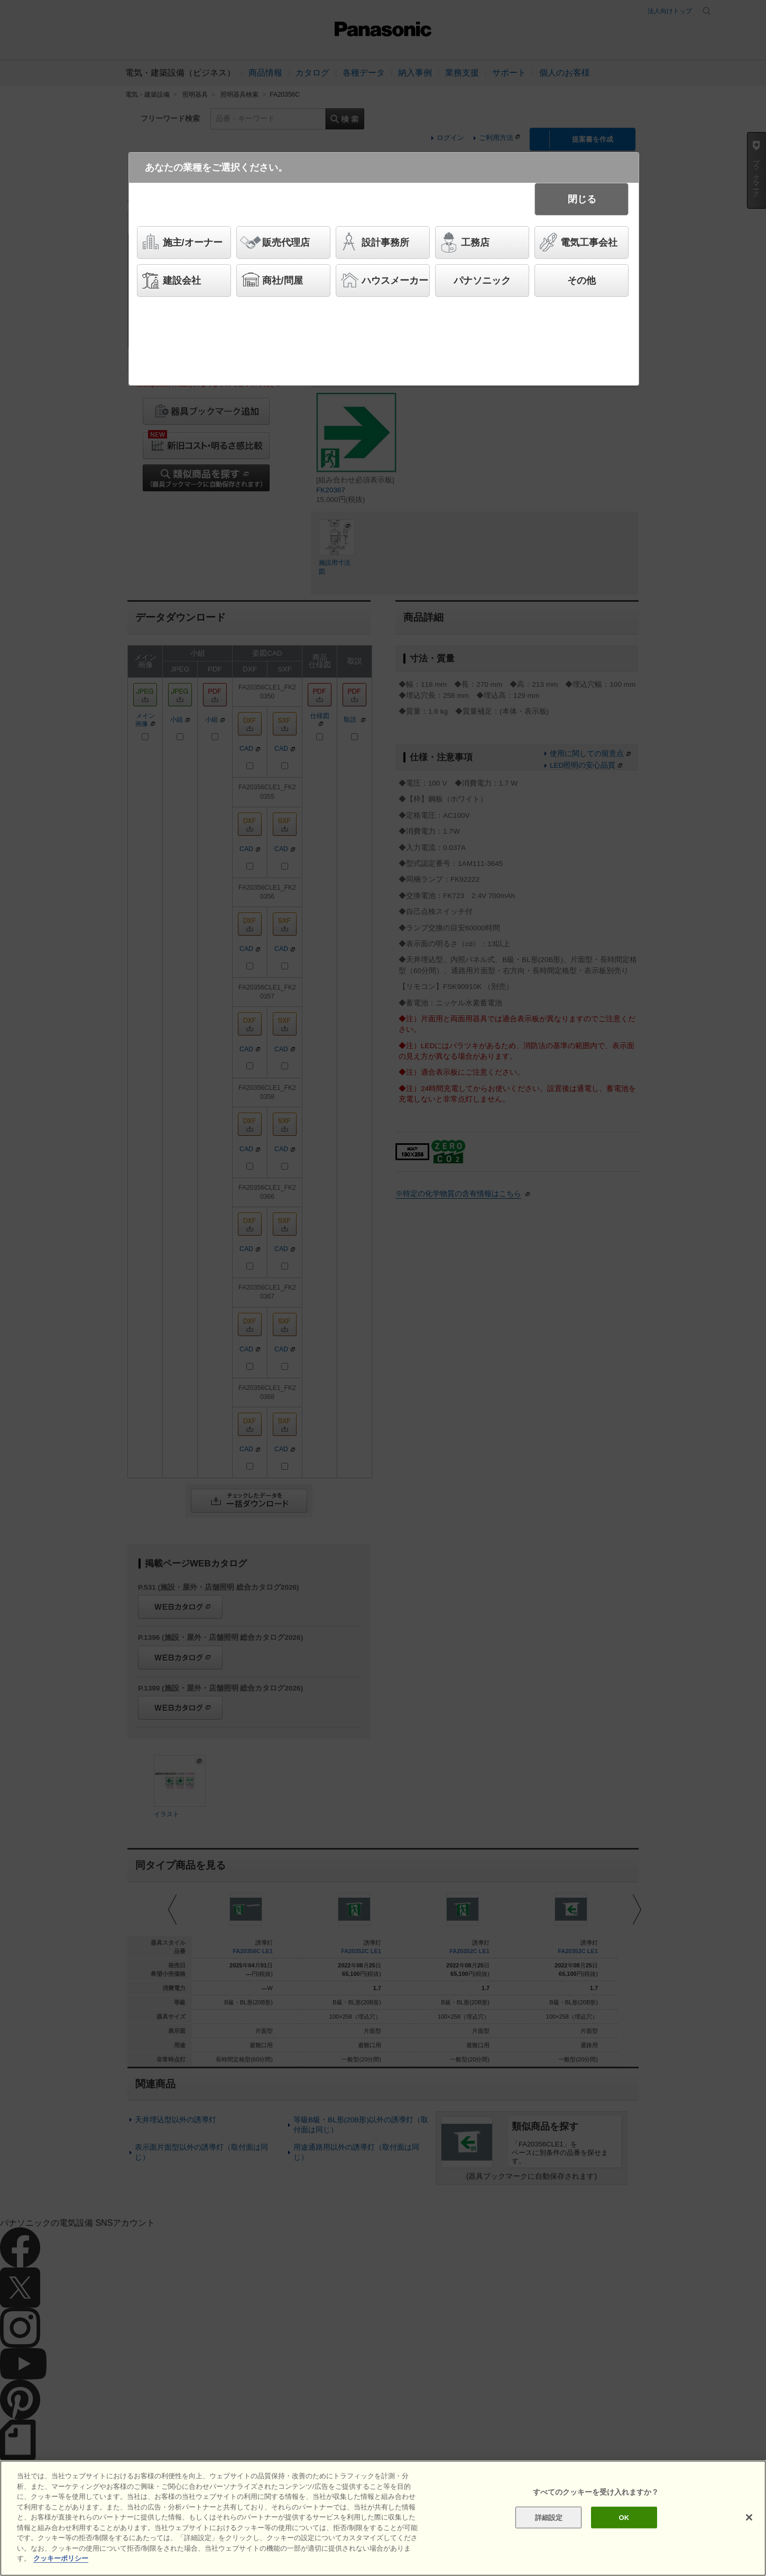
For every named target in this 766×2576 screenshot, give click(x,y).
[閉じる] (749, 2517)
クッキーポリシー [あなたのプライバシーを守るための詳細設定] (60, 2558)
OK (624, 2517)
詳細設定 (549, 2517)
